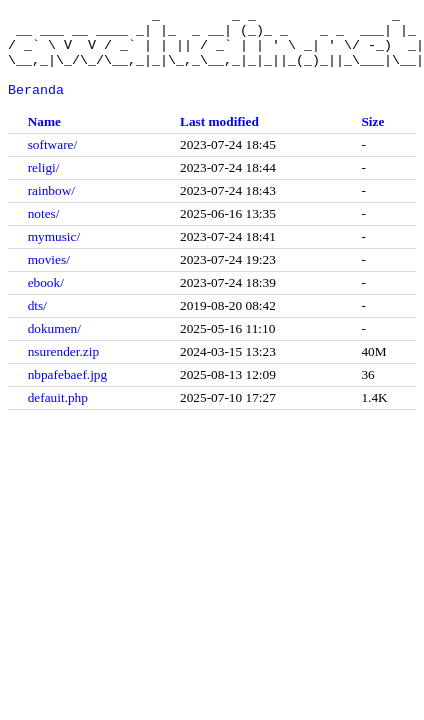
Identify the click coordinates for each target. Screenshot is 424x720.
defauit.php (58, 415)
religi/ (44, 185)
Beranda (36, 107)
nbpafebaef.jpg (68, 392)
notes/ (44, 231)
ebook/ (46, 300)
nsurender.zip (63, 369)
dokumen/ (54, 346)
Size (372, 139)
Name (44, 139)
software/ (53, 162)
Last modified (219, 139)
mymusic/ (54, 254)
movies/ (49, 277)
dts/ (37, 323)
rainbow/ (51, 208)
